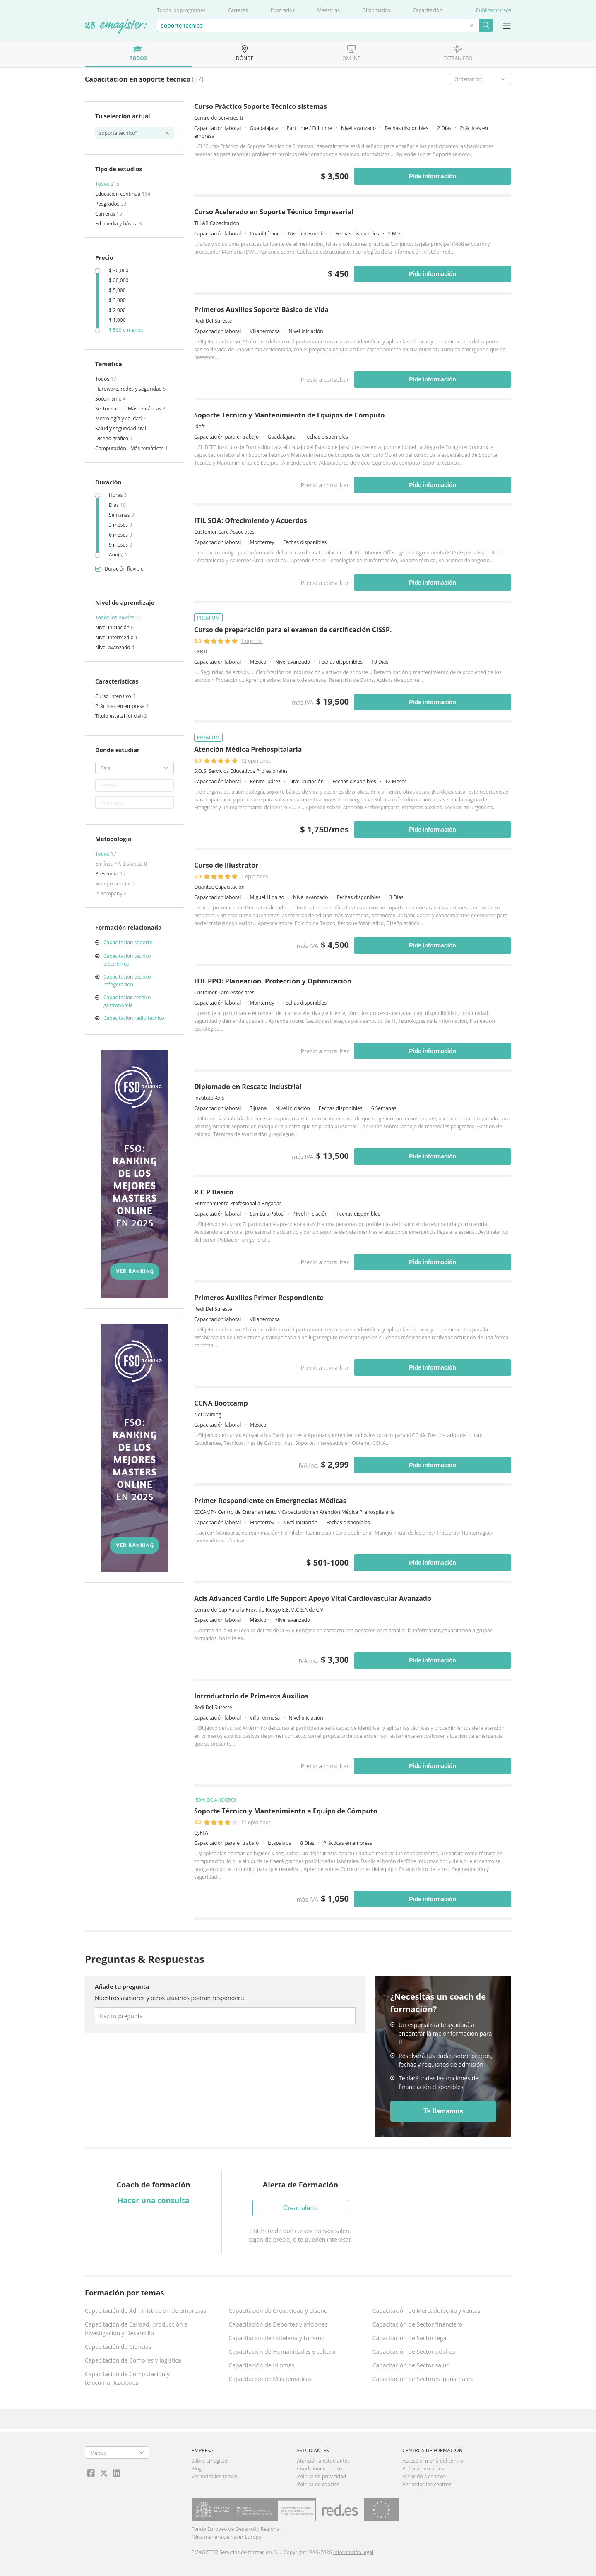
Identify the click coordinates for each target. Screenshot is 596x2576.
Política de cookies (318, 2484)
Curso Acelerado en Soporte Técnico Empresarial (273, 211)
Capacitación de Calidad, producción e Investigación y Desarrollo (136, 2328)
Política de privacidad (321, 2476)
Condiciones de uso (319, 2468)
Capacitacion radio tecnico (133, 1018)
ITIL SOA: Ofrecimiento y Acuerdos (250, 520)
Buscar (486, 25)
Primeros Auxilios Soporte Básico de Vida (261, 309)
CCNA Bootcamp (221, 1403)
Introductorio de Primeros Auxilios (251, 1696)
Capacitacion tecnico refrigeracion (127, 980)
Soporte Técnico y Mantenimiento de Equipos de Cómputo (289, 415)
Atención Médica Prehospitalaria (248, 749)
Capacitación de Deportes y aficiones (277, 2324)
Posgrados (282, 10)
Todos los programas (181, 10)
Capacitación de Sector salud (411, 2365)
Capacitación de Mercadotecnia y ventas (426, 2311)
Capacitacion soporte (127, 942)
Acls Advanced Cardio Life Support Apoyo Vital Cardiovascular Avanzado (312, 1598)
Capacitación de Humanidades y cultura (281, 2351)
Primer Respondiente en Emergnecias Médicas (270, 1500)
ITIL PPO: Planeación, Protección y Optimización (272, 981)
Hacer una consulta (154, 2200)
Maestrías (328, 10)
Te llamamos (443, 2111)
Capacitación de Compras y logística (133, 2360)
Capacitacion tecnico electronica (127, 959)
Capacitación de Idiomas (261, 2365)
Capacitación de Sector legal (410, 2338)
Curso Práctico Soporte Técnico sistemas (260, 106)
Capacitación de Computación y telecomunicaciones (127, 2378)
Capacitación (427, 10)
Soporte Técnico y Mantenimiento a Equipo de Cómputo (285, 1811)
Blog (197, 2468)
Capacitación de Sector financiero (417, 2324)
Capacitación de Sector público (413, 2351)
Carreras (238, 10)
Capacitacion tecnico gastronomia (127, 1001)
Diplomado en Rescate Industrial (248, 1086)
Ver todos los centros (426, 2484)
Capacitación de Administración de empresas (145, 2311)
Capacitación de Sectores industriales (422, 2379)
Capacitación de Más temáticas (270, 2379)
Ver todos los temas (214, 2476)
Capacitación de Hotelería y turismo (276, 2338)
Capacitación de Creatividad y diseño (277, 2311)
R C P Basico (213, 1192)
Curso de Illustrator (226, 865)
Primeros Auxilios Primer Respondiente (259, 1297)
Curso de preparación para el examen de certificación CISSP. (293, 629)
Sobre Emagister (211, 2460)
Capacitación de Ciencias (118, 2347)
